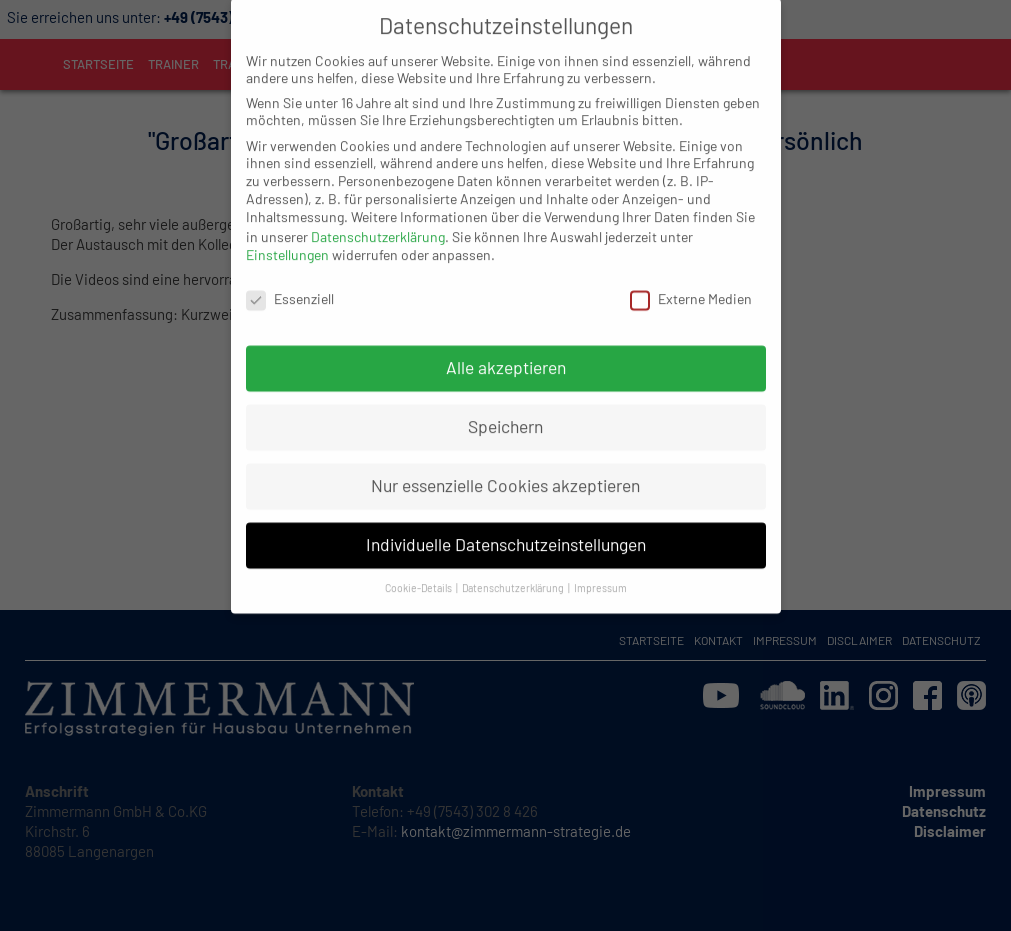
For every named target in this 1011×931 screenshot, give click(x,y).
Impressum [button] (600, 561)
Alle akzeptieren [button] (506, 341)
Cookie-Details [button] (419, 561)
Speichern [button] (505, 400)
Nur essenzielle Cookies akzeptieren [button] (505, 459)
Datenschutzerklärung (378, 210)
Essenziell (290, 272)
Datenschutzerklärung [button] (514, 561)
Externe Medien (691, 272)
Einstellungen (287, 228)
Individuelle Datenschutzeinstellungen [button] (506, 518)
